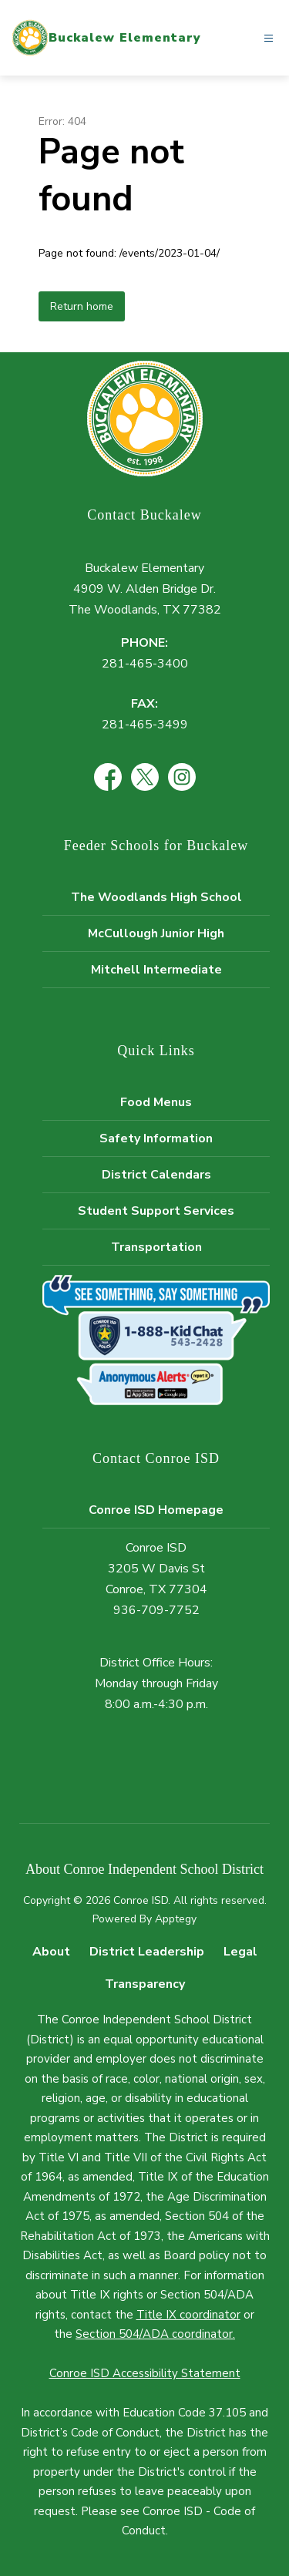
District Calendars (156, 1174)
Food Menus (156, 1102)
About (51, 1951)
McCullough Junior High (156, 933)
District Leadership (146, 1951)
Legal (240, 1951)
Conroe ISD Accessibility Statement (144, 2373)
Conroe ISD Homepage (156, 1510)
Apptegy (176, 1919)
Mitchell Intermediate (156, 969)
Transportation (156, 1247)
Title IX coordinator (188, 2314)
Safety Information (156, 1138)
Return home (81, 306)
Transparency (145, 1984)
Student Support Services (156, 1210)
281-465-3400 (145, 663)
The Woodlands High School (156, 897)
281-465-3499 (145, 724)
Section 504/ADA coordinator (154, 2334)
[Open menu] (268, 38)
